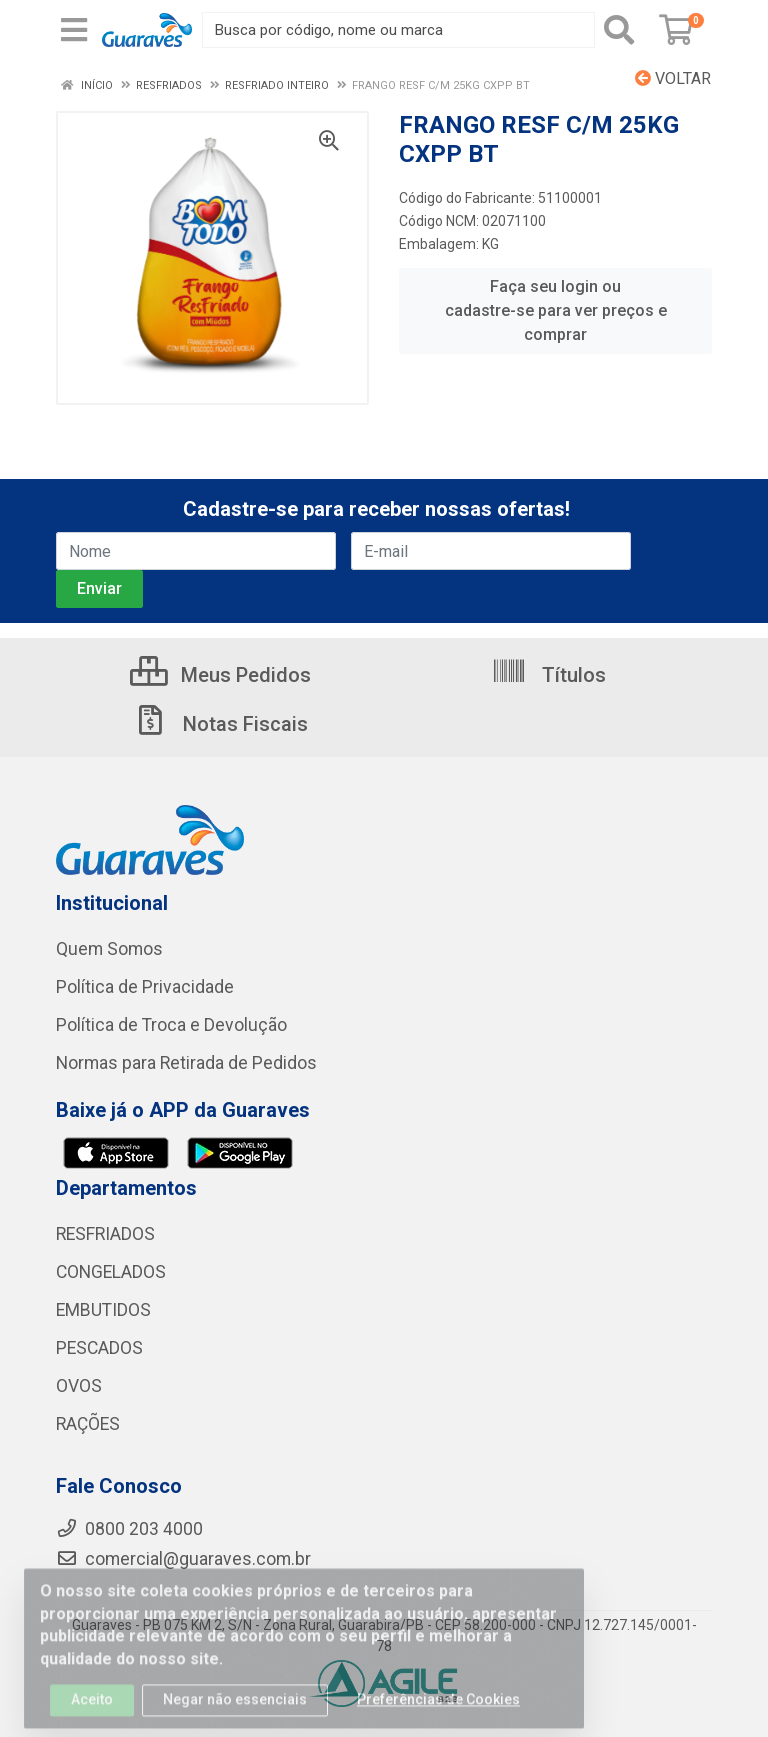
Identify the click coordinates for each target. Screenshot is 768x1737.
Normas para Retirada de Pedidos (186, 1063)
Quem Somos (109, 949)
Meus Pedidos (220, 675)
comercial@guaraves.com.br (183, 1559)
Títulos (548, 675)
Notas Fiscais (220, 724)
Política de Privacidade (145, 987)
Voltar (673, 78)
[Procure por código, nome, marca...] (398, 30)
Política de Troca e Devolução (171, 1025)
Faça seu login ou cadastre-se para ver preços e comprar (556, 310)
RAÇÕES (88, 1424)
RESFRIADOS (105, 1234)
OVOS (79, 1386)
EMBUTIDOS (103, 1310)
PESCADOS (99, 1348)
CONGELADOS (111, 1272)
